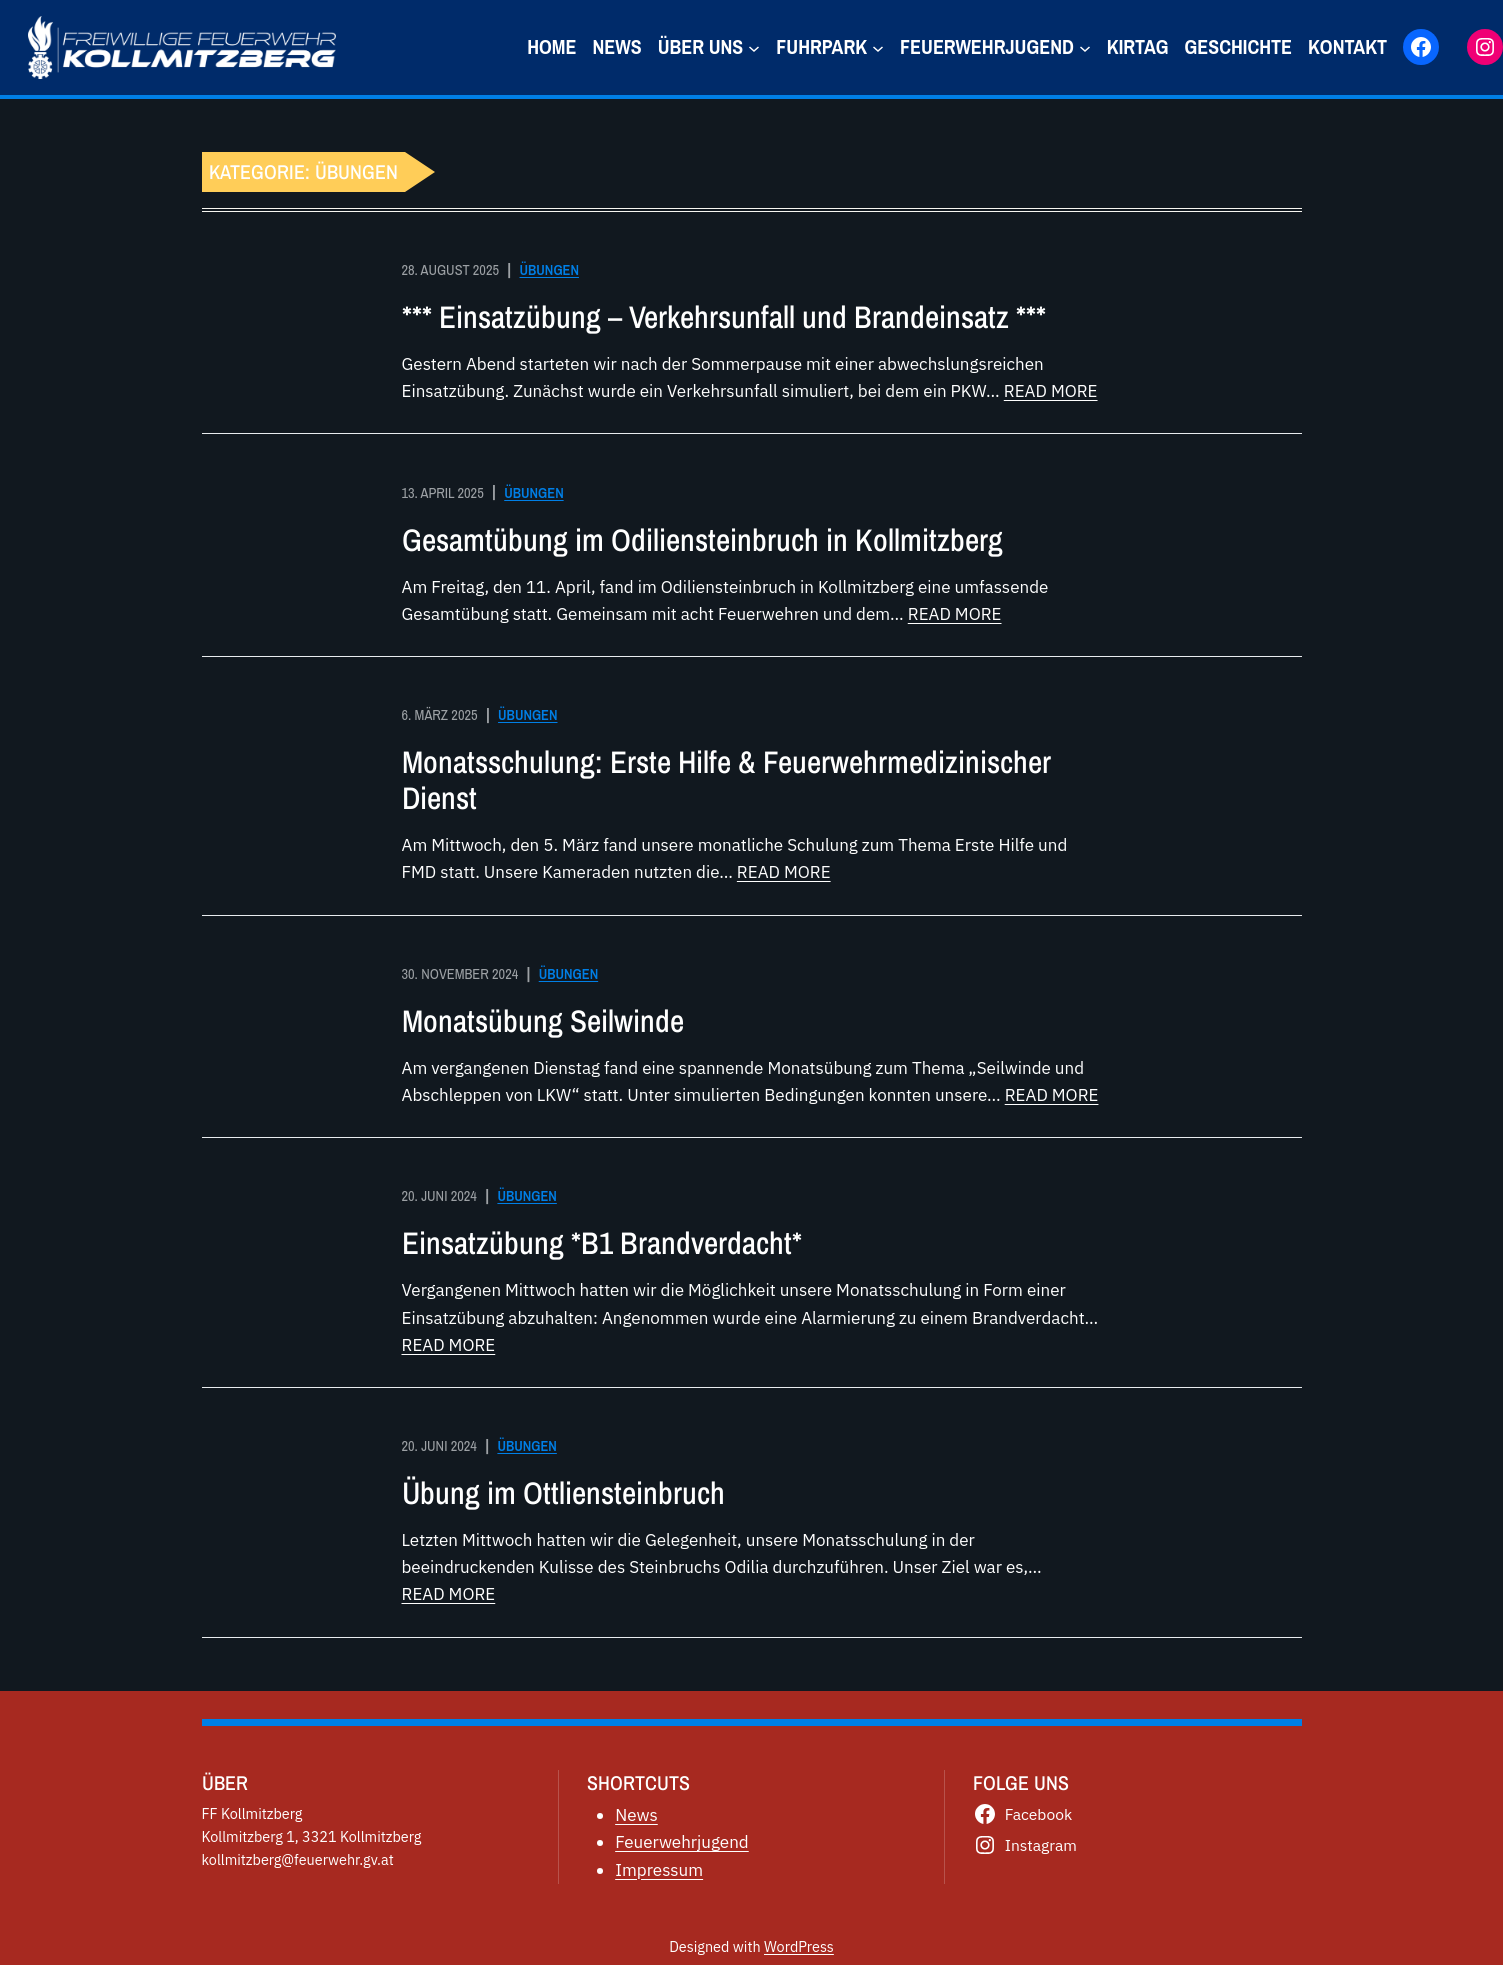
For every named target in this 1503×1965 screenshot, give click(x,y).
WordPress (799, 1946)
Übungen (549, 269)
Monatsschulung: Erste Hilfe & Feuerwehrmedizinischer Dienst (726, 780)
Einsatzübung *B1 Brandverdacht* (602, 1243)
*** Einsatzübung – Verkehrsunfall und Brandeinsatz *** (724, 317)
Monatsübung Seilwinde (543, 1021)
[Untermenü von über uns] (754, 47)
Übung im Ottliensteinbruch (563, 1493)
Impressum (659, 1870)
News (636, 1815)
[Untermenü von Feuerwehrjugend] (1085, 47)
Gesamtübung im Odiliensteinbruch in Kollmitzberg (702, 540)
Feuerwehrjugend (682, 1842)
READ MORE (1051, 391)
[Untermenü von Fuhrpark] (878, 47)
